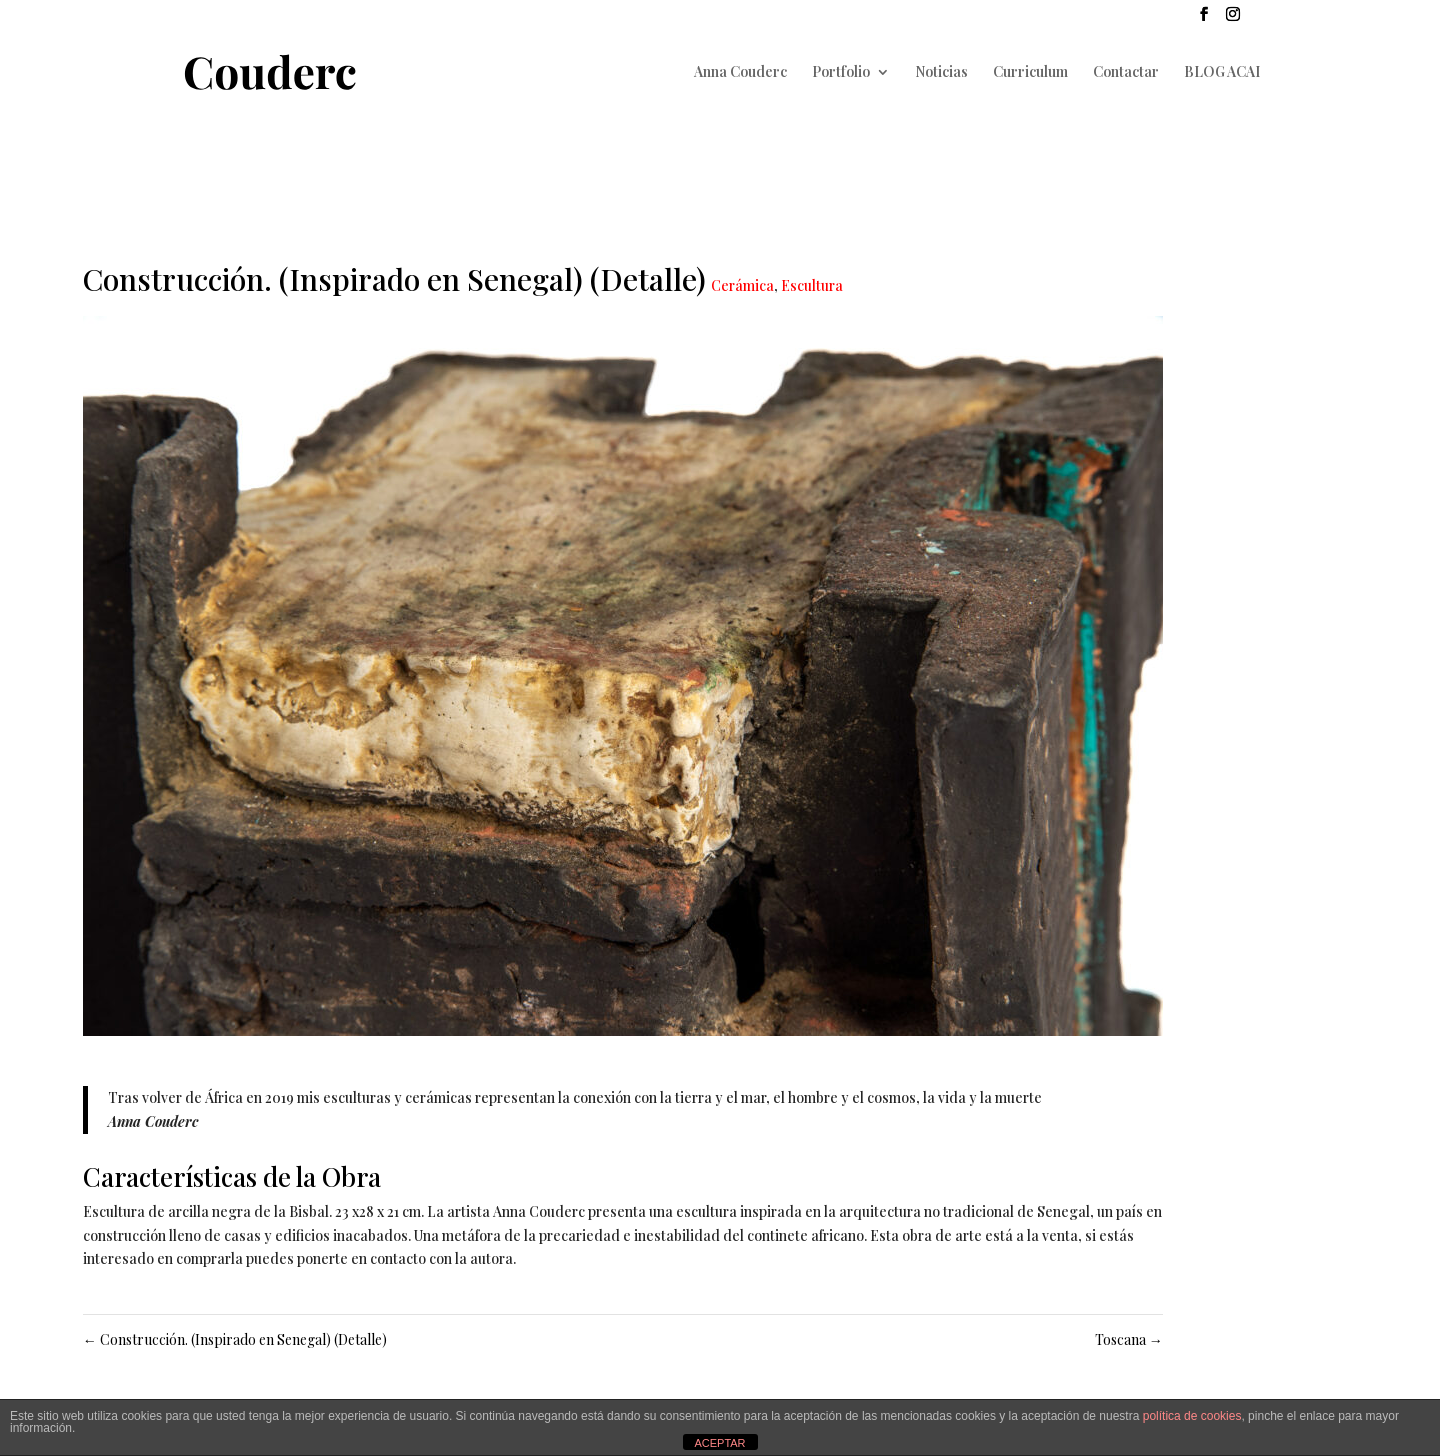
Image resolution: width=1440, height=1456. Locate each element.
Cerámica (742, 285)
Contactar (1126, 73)
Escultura (812, 285)
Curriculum (1030, 73)
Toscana (1129, 1339)
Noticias (941, 73)
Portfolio (841, 73)
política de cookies (1192, 1416)
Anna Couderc (740, 73)
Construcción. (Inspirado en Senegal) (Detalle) (235, 1339)
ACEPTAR (719, 1443)
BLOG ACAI (1222, 73)
